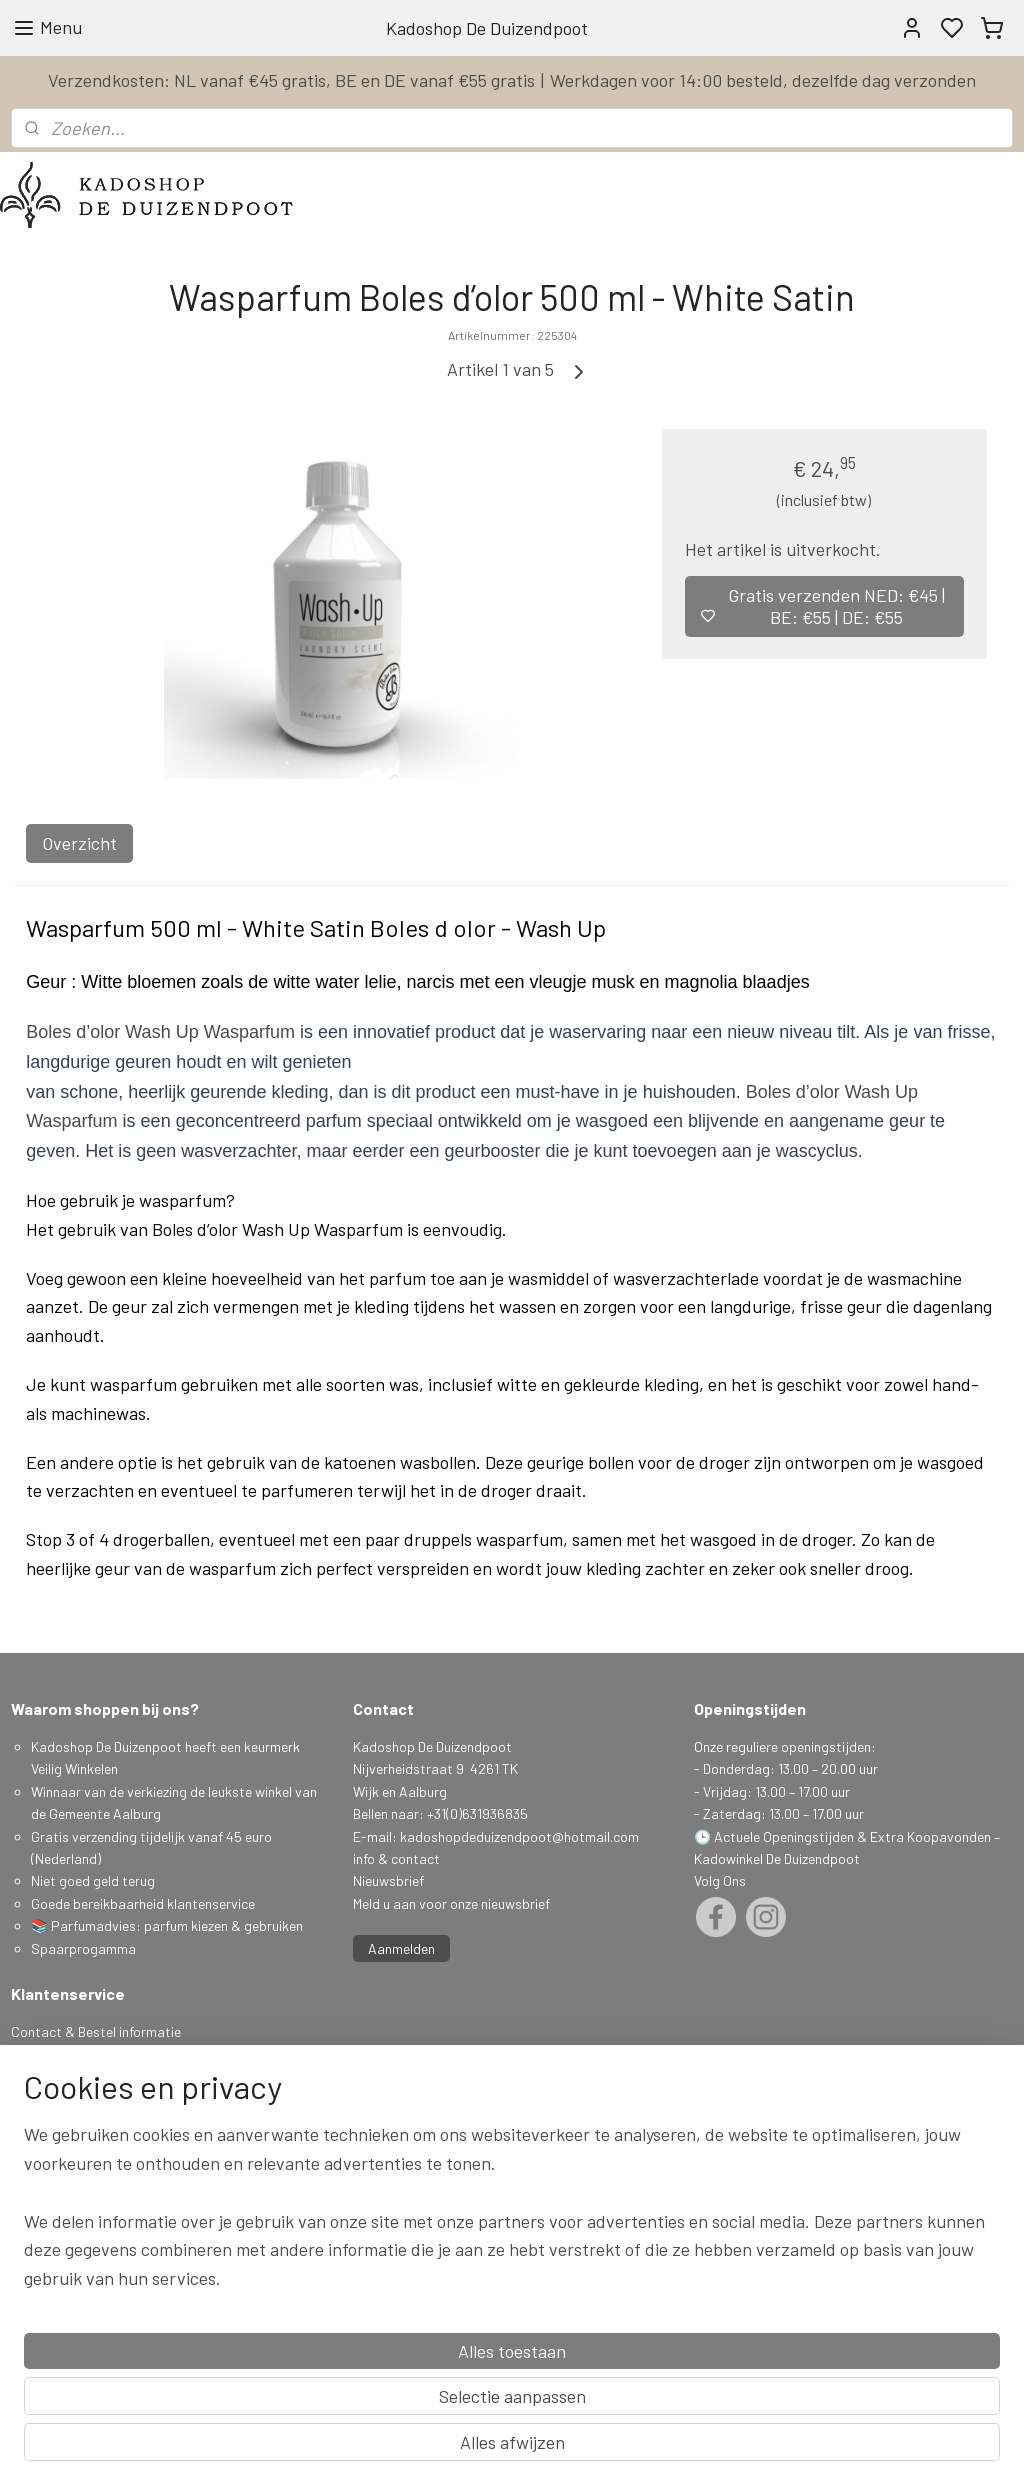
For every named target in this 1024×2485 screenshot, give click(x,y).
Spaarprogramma (66, 2076)
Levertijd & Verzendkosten (91, 2053)
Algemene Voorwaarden (82, 2098)
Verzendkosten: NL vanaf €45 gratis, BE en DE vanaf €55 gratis (291, 80)
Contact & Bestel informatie (96, 2031)
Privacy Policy (53, 2120)
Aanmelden (401, 1948)
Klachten (37, 2143)
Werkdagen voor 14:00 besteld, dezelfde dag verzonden (763, 80)
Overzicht (79, 843)
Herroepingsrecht (64, 2165)
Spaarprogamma (85, 1948)
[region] (380, 2372)
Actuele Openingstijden (784, 1836)
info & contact (396, 1858)
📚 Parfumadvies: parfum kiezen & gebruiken (167, 1925)
